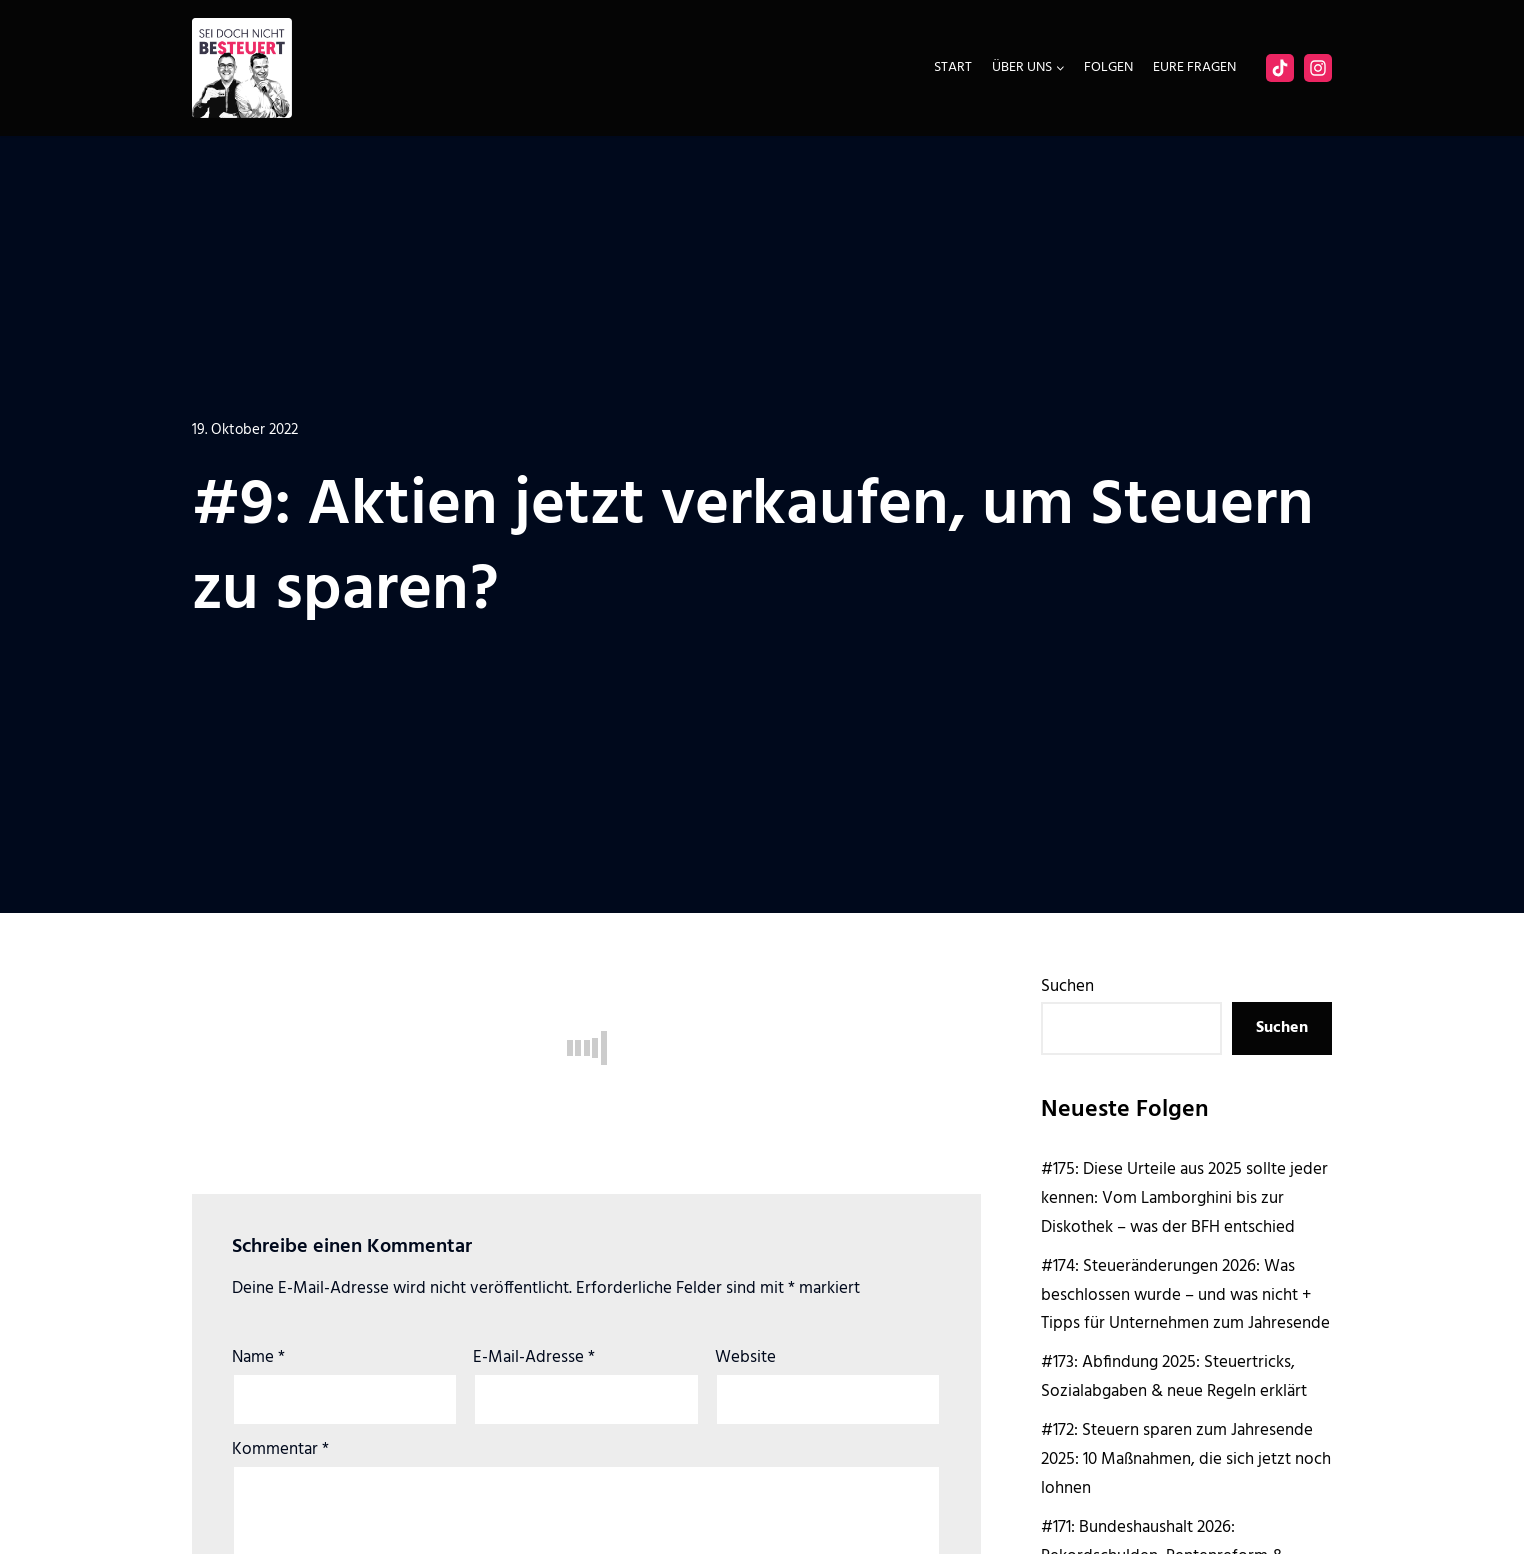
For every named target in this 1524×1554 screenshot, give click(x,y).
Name (258, 1357)
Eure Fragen (1194, 67)
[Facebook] (1280, 68)
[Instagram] (1318, 68)
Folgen (1108, 67)
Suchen (1067, 986)
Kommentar (280, 1449)
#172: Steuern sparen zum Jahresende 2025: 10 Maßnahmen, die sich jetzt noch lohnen (1186, 1459)
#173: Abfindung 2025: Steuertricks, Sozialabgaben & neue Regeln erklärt (1174, 1377)
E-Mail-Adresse (534, 1357)
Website (745, 1357)
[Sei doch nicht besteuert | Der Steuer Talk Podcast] (242, 68)
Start (953, 67)
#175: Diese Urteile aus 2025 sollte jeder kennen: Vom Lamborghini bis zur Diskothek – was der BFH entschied (1184, 1198)
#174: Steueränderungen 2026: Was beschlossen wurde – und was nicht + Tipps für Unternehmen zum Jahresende (1185, 1295)
